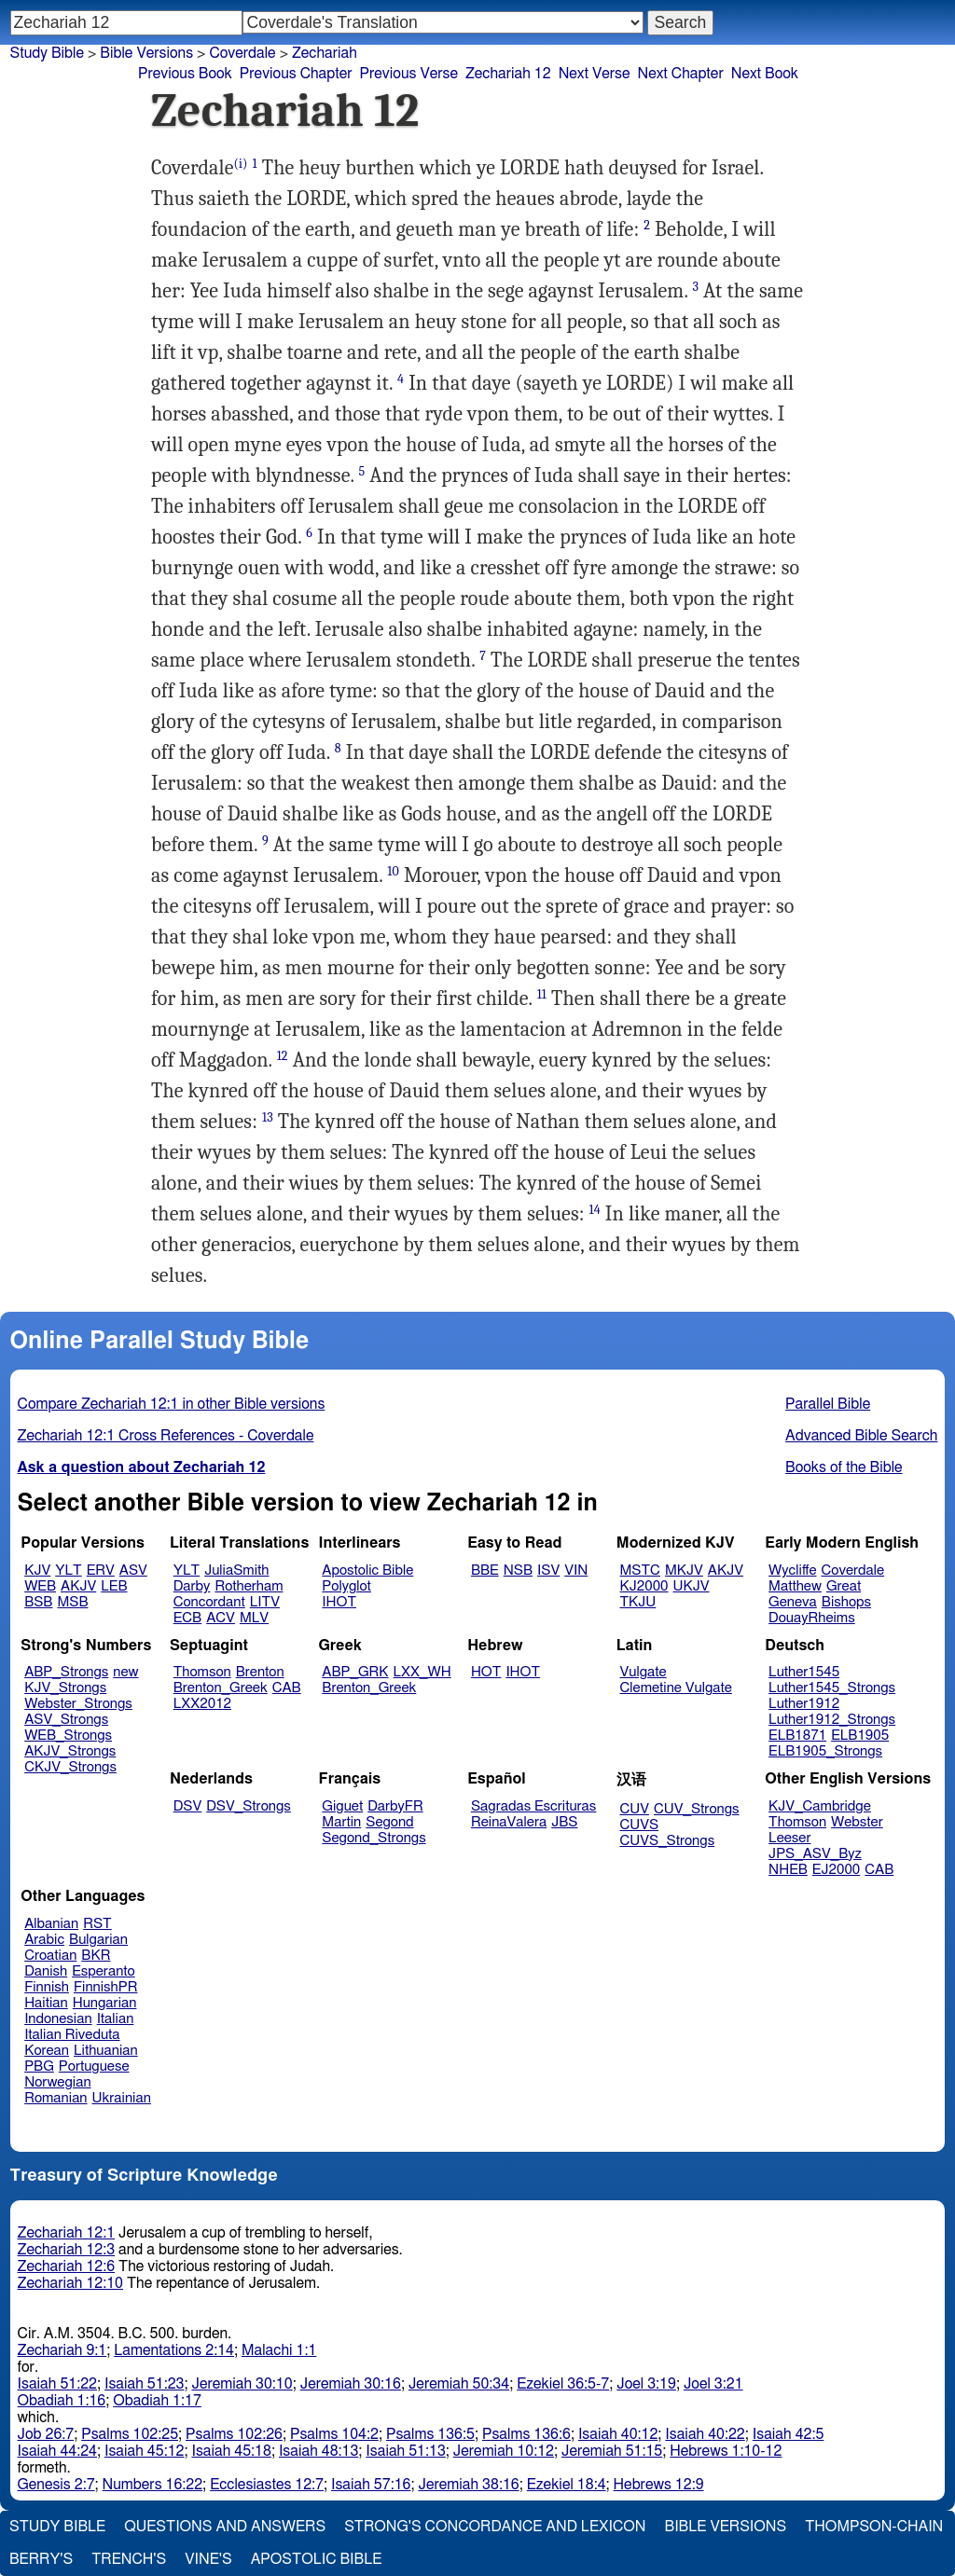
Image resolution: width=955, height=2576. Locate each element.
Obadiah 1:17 (157, 2400)
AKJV (78, 1586)
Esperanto (103, 1971)
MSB (72, 1602)
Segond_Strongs (373, 1838)
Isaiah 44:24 (57, 2451)
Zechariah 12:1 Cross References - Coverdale (166, 1435)
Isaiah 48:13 (318, 2451)
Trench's (128, 2559)
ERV (101, 1570)
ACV (220, 1618)
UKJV (691, 1586)
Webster (857, 1822)
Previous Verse (409, 73)
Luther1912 (803, 1704)
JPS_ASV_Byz (815, 1854)
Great (843, 1586)
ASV (133, 1570)
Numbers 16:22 (153, 2484)
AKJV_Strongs (70, 1751)
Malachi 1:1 (279, 2350)
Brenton (260, 1672)
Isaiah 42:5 (788, 2434)
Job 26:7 (46, 2434)
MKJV (684, 1570)
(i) (241, 164)
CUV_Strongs (696, 1809)
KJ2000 (644, 1586)
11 (542, 994)
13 (267, 1117)
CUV (635, 1809)
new (125, 1672)
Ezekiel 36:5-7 (563, 2383)
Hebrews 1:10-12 (726, 2451)
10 (393, 871)
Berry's (41, 2559)
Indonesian (58, 2019)
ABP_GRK (355, 1672)
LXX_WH (422, 1672)
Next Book (764, 73)
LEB (114, 1586)
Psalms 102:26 (234, 2434)
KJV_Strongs (65, 1688)
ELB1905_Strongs (825, 1751)
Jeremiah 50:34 (458, 2383)
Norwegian (57, 2082)
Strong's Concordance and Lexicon (494, 2526)
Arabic (44, 1940)
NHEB (788, 1870)
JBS (564, 1822)
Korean (46, 2051)
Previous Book (185, 73)
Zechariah (324, 53)
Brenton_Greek (220, 1688)
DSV (187, 1806)
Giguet (342, 1806)
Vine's (208, 2559)
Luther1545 (803, 1672)
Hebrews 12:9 (659, 2484)
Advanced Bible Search (861, 1435)
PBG (39, 2066)
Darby (192, 1586)
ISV (548, 1570)
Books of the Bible (844, 1467)
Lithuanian (106, 2051)
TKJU (638, 1602)
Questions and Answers (224, 2526)
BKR (95, 1956)
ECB (187, 1618)
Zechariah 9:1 (62, 2350)
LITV (265, 1602)
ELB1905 (860, 1736)
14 (595, 1210)
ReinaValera (509, 1822)
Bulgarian (98, 1940)
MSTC (640, 1570)
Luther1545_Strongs (831, 1688)
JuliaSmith (236, 1570)
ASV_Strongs (66, 1720)
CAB (286, 1688)
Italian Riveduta (71, 2035)
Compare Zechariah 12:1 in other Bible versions (171, 1404)
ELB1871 (797, 1736)
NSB (518, 1570)
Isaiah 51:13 (405, 2451)
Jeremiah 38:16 (468, 2484)
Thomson (202, 1672)
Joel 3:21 (713, 2383)
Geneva (792, 1602)
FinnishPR (106, 1987)
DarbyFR (395, 1806)
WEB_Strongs (68, 1736)
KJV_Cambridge (819, 1806)
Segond (389, 1822)
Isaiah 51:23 (144, 2383)
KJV (37, 1570)
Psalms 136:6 (526, 2434)
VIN (576, 1570)
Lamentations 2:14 (174, 2350)
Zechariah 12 (508, 73)
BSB (38, 1602)
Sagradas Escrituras (533, 1806)
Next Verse (594, 73)
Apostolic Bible (316, 2559)
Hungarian (105, 2003)
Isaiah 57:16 (370, 2484)
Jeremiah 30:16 (350, 2383)
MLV (254, 1618)
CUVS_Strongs (667, 1841)
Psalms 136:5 (430, 2434)
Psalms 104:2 (334, 2434)
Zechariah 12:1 (67, 2232)
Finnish (46, 1987)
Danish (45, 1971)
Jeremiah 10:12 (503, 2451)
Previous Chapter (296, 73)
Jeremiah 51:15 (611, 2451)
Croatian (50, 1956)
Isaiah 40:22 (704, 2434)
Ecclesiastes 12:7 (267, 2484)
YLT (68, 1570)
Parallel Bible (827, 1404)
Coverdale (242, 53)
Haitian (46, 2003)
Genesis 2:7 (56, 2484)
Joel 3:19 (646, 2383)
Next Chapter (681, 73)
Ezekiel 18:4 (566, 2484)
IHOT (339, 1602)
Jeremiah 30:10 (241, 2383)
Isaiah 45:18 (230, 2451)
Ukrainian (121, 2098)
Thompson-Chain (874, 2526)
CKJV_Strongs (70, 1767)
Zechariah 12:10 (70, 2283)
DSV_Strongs (248, 1806)
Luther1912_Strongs (831, 1720)
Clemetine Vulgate (676, 1688)
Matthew (795, 1586)
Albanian (51, 1924)
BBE (485, 1570)
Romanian (55, 2098)
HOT (486, 1672)
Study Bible (47, 53)
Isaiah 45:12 (144, 2451)
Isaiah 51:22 (57, 2383)
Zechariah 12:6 (67, 2266)
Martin (341, 1822)
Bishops (846, 1602)
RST (97, 1924)
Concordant (209, 1602)
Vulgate (643, 1672)
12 (282, 1056)
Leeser (789, 1838)
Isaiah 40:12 (617, 2434)
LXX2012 (202, 1704)
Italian (115, 2019)
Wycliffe (792, 1570)
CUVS (639, 1825)
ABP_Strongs (66, 1672)
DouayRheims (811, 1618)
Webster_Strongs (78, 1704)
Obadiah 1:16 (62, 2400)
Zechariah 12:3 (67, 2249)
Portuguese (94, 2066)
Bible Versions (146, 53)
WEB (40, 1586)
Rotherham (249, 1586)
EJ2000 (836, 1870)
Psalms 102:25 (129, 2434)
